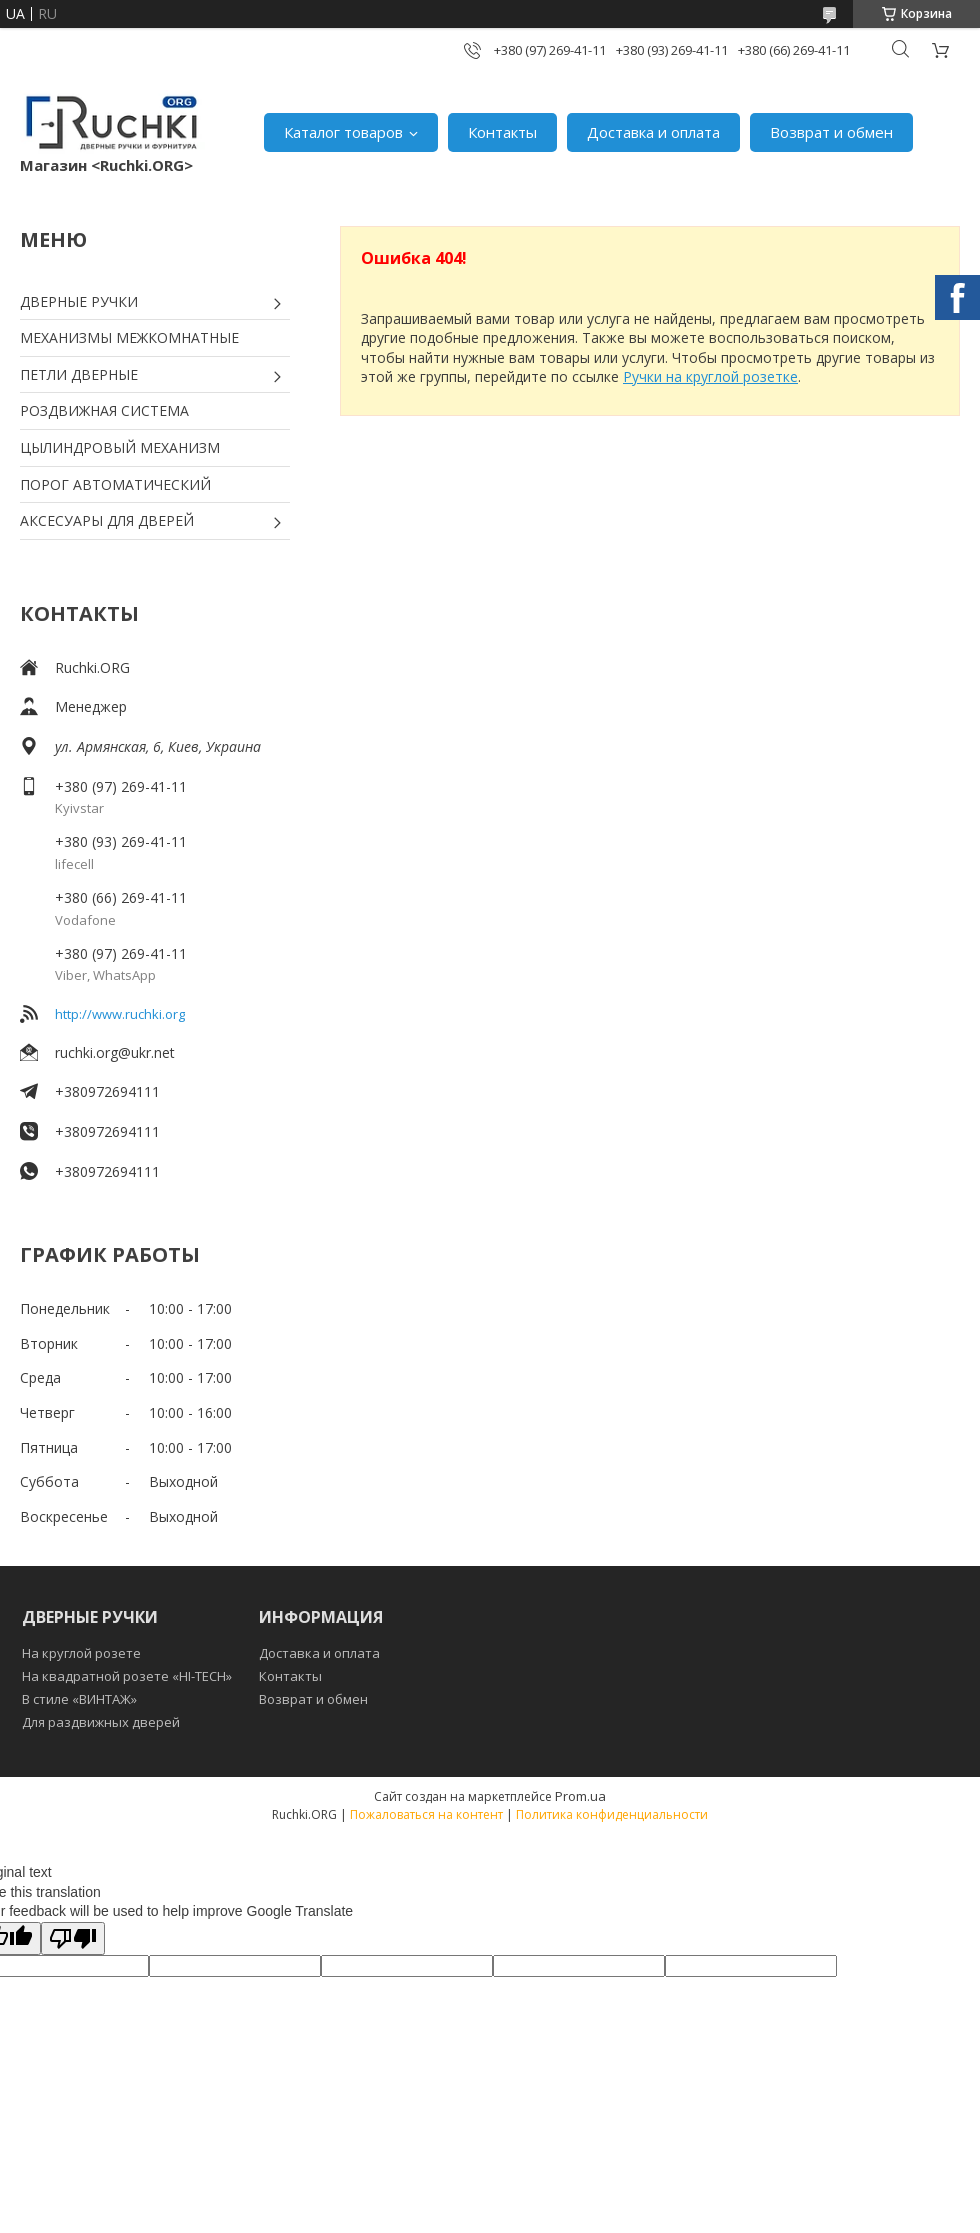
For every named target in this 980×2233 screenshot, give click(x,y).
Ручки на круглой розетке (710, 376)
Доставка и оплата (653, 132)
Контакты (502, 132)
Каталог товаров (343, 132)
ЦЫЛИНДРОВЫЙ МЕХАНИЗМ (120, 447)
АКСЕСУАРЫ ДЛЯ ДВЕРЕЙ (107, 520)
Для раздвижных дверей (101, 1722)
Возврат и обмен (831, 132)
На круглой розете (81, 1653)
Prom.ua (580, 1796)
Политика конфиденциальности (612, 1814)
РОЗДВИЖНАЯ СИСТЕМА (104, 410)
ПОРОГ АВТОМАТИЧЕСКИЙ (115, 484)
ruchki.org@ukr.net (115, 1052)
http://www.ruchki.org (120, 1014)
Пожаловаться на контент (426, 1814)
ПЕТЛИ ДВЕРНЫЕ (79, 374)
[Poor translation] (73, 1938)
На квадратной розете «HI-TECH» (127, 1676)
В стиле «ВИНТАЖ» (79, 1699)
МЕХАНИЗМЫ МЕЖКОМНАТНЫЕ (129, 337)
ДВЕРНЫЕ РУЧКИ (79, 301)
